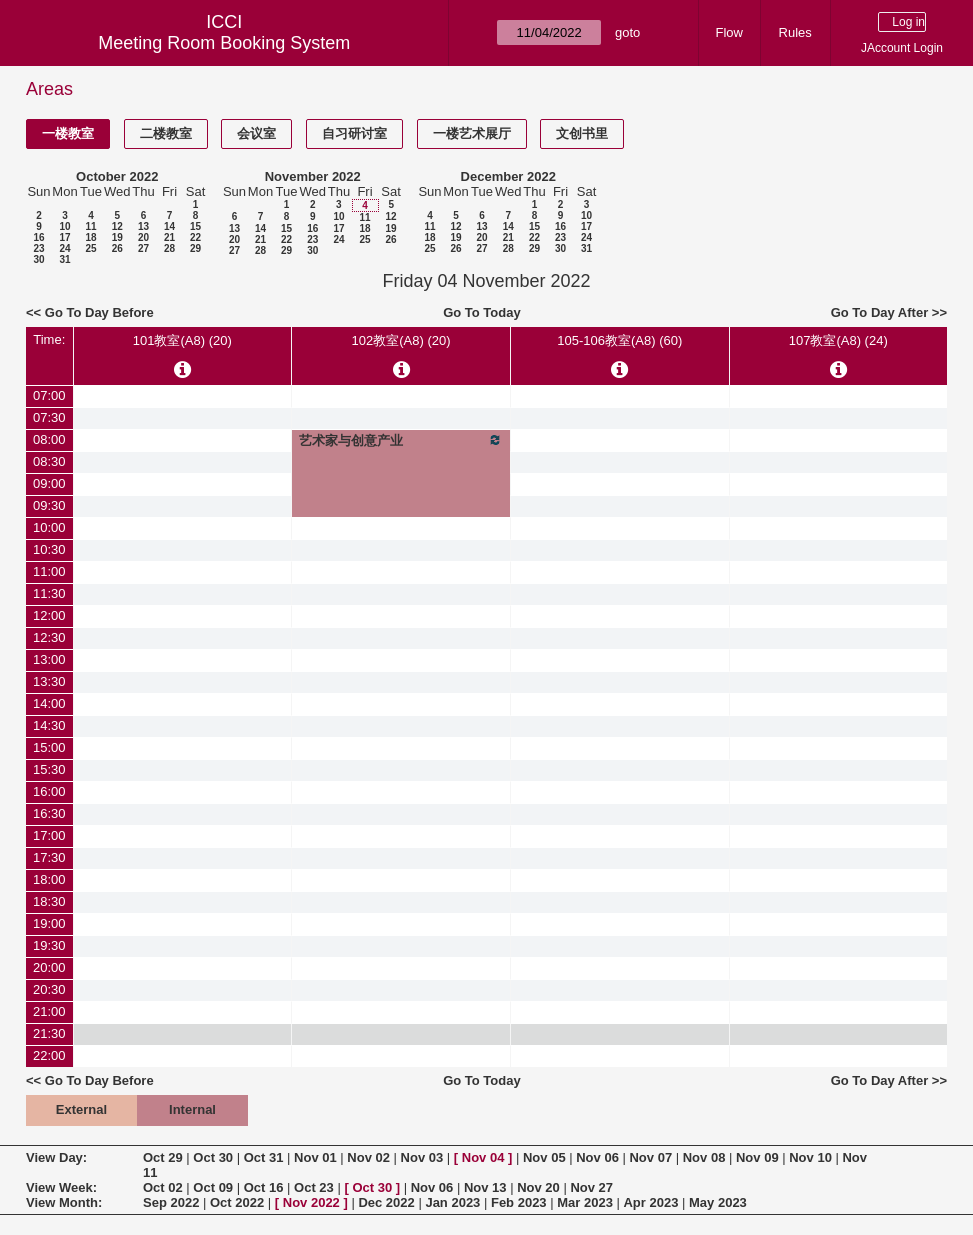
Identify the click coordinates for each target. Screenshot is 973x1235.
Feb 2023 (519, 1202)
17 (64, 237)
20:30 (49, 989)
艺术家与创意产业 (401, 440)
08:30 (49, 461)
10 (64, 226)
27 (143, 248)
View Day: (56, 1157)
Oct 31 (264, 1157)
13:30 (49, 681)
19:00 (49, 923)
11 (90, 226)
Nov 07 (650, 1157)
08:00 (49, 439)
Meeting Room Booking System (224, 43)
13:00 (49, 659)
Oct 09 (213, 1187)
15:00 (49, 747)
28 (169, 248)
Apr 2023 (650, 1202)
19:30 (49, 945)
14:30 (49, 725)
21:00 (49, 1011)
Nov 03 (422, 1157)
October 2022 (117, 176)
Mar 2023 (585, 1202)
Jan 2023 (452, 1202)
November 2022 (313, 176)
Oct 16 (264, 1187)
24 (64, 248)
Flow (728, 32)
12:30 (49, 637)
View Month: (64, 1202)
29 (195, 248)
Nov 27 (591, 1187)
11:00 (49, 571)
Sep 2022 (171, 1202)
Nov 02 (368, 1157)
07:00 (49, 395)
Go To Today (482, 312)
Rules (795, 32)
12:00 (49, 615)
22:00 (49, 1055)
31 (64, 259)
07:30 (49, 417)
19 (117, 237)
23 (38, 248)
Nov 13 (485, 1187)
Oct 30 (213, 1157)
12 (117, 226)
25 (90, 248)
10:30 (49, 549)
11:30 (49, 593)
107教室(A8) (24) (838, 340)
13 (143, 226)
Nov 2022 (311, 1202)
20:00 (49, 967)
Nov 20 (538, 1187)
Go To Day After (880, 312)
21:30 (49, 1033)
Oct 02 (163, 1187)
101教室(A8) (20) (182, 340)
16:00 (49, 791)
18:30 (49, 901)
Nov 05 (544, 1157)
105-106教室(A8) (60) (619, 340)
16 (38, 237)
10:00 (49, 527)
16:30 (49, 813)
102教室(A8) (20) (401, 340)
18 (90, 237)
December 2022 (508, 176)
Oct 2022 (237, 1202)
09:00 (49, 483)
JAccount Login (902, 48)
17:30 (49, 857)
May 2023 (718, 1202)
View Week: (61, 1187)
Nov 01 (315, 1157)
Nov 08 (704, 1157)
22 (195, 237)
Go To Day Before (99, 312)
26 (117, 248)
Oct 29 (163, 1157)
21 (169, 237)
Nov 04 (483, 1157)
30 (38, 259)
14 (169, 226)
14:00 (49, 703)
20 (143, 237)
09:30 (49, 505)
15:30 (49, 769)
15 (195, 226)
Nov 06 (597, 1157)
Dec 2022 (386, 1202)
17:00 (49, 835)
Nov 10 (810, 1157)
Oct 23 (314, 1187)
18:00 (49, 879)
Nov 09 (757, 1157)
